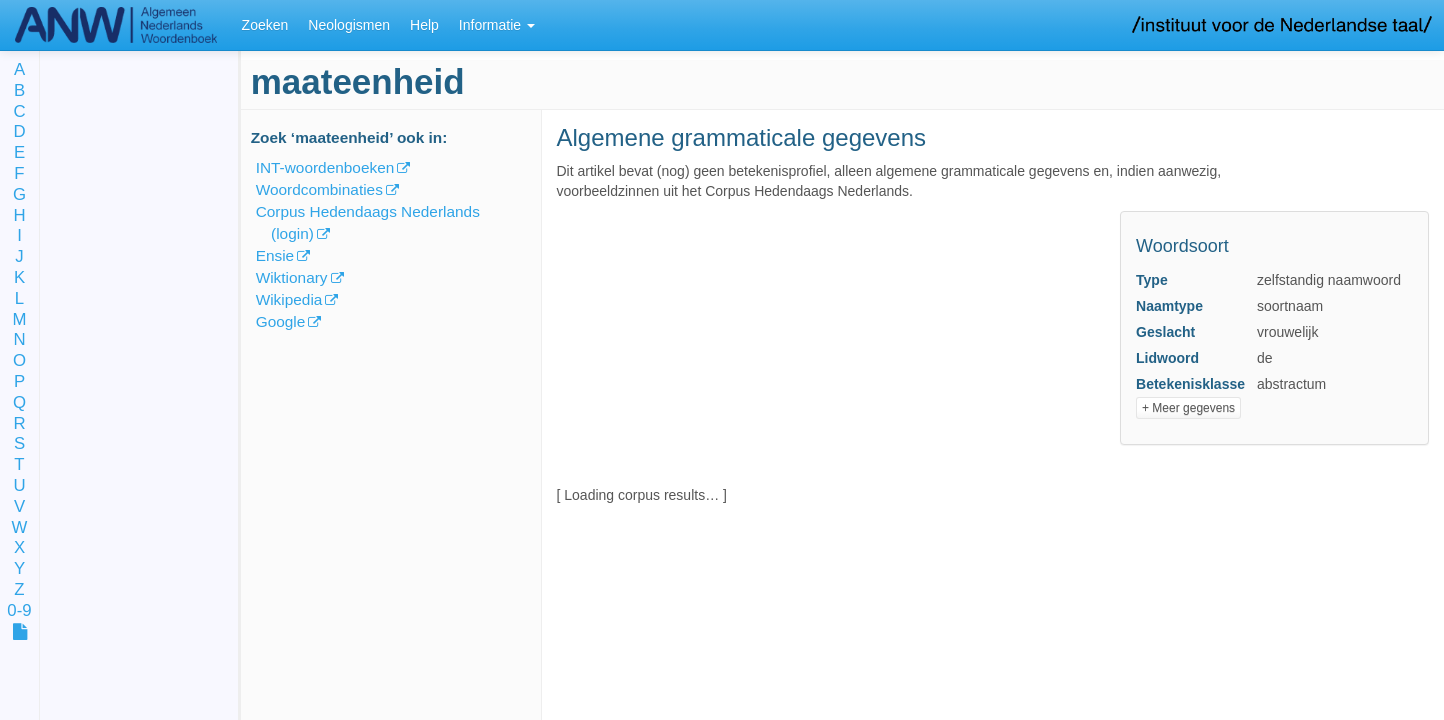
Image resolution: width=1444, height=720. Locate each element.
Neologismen (349, 25)
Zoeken (265, 25)
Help (424, 25)
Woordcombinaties (319, 189)
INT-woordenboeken (325, 167)
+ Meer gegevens (1188, 408)
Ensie (275, 255)
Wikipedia (289, 299)
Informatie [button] (497, 25)
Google (281, 321)
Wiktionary (292, 277)
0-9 (19, 611)
